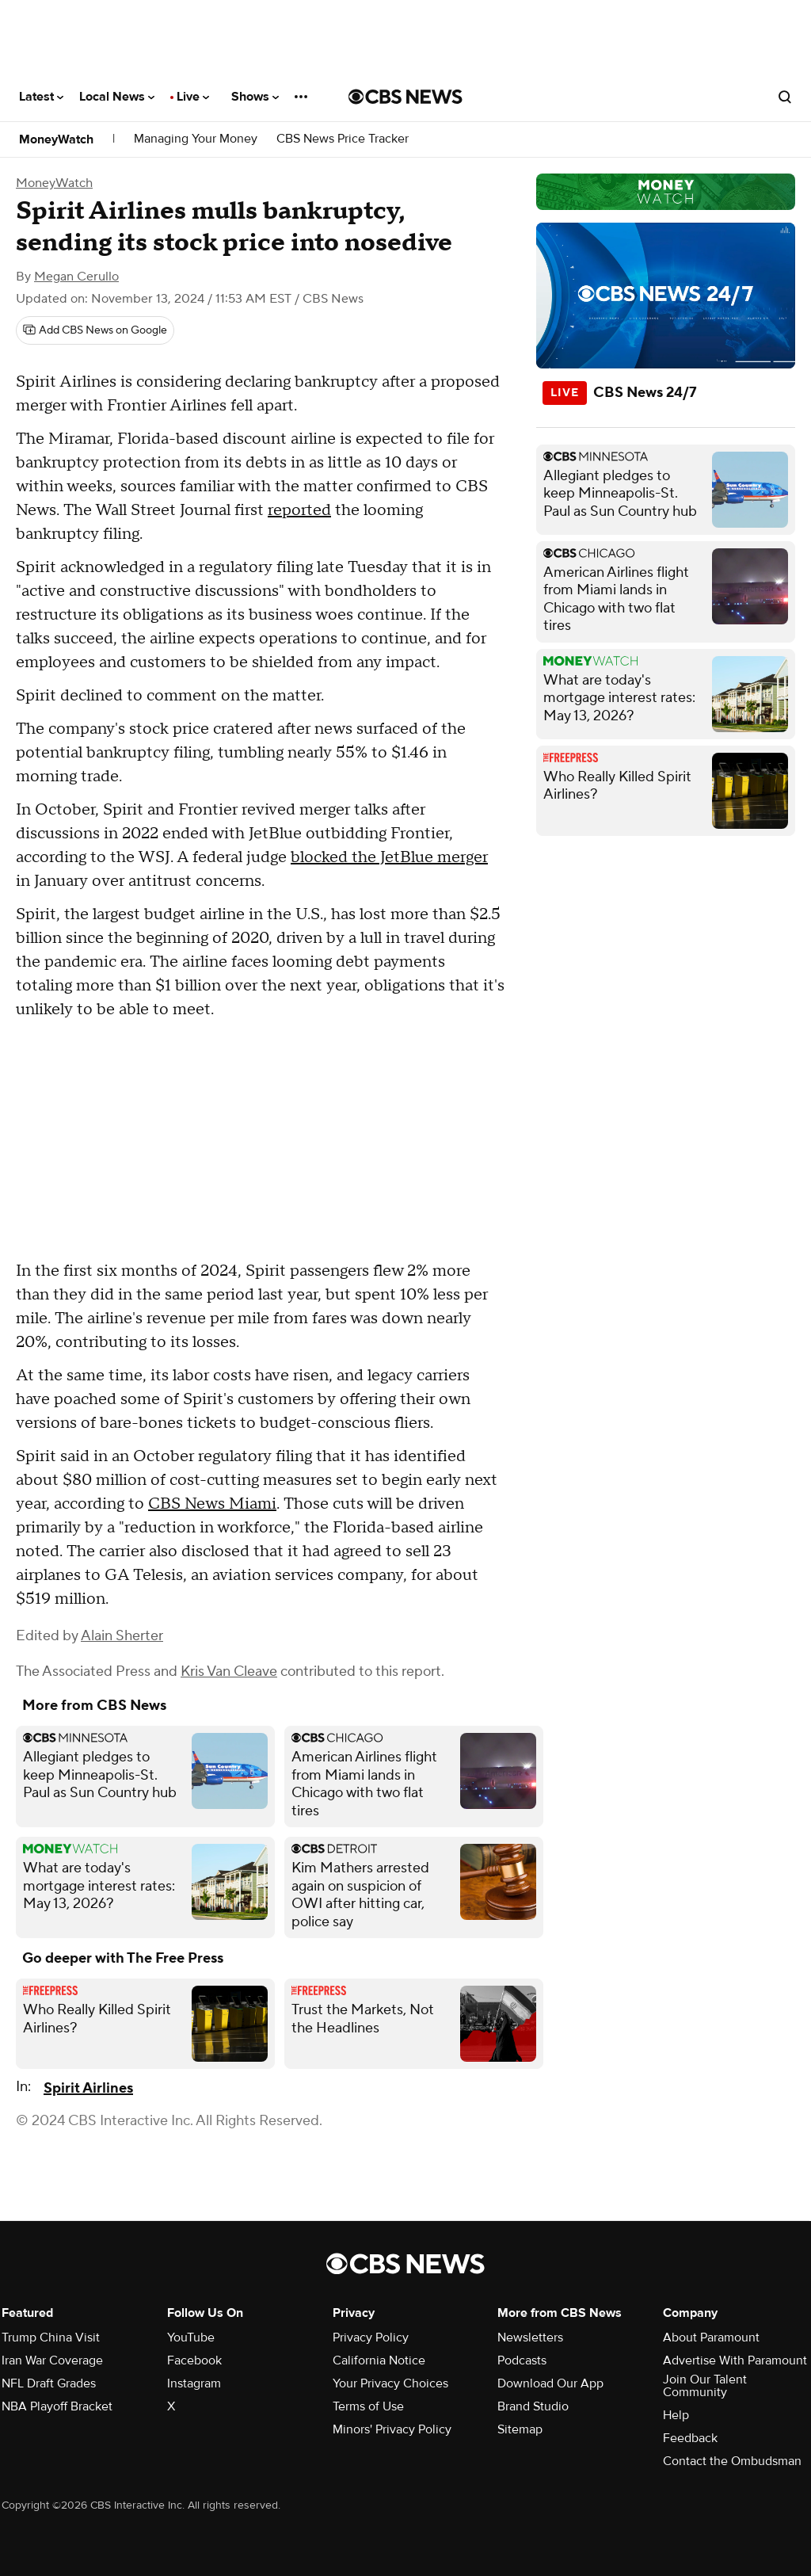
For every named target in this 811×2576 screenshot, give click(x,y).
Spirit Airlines (88, 2088)
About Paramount (711, 2337)
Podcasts (521, 2360)
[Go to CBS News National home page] (405, 97)
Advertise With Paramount (735, 2360)
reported (299, 510)
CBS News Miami (212, 1504)
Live (193, 97)
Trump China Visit (51, 2337)
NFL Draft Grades (49, 2383)
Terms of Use (368, 2406)
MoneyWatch (56, 139)
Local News (116, 96)
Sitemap (520, 2429)
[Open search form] (785, 97)
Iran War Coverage (52, 2360)
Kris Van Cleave (229, 1671)
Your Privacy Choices (390, 2383)
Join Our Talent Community (705, 2386)
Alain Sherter (122, 1636)
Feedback (690, 2438)
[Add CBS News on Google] (95, 330)
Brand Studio (533, 2406)
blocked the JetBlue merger (389, 857)
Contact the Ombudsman (732, 2461)
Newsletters (530, 2337)
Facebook (194, 2360)
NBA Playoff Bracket (57, 2406)
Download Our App (550, 2383)
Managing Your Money (195, 139)
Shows (255, 96)
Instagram (194, 2383)
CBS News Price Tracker (342, 139)
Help (676, 2415)
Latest (41, 96)
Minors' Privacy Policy (392, 2429)
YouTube (191, 2337)
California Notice (379, 2360)
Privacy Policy (371, 2337)
